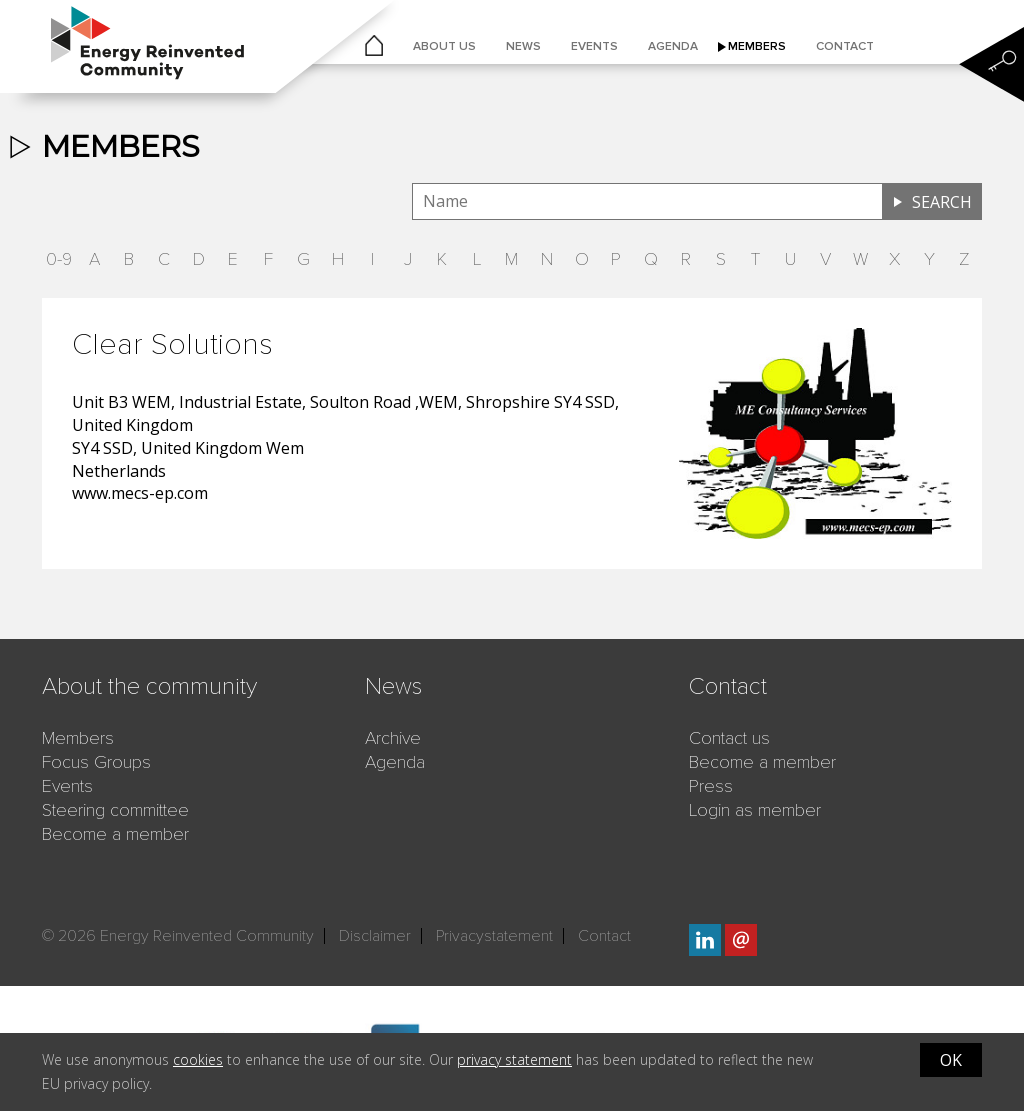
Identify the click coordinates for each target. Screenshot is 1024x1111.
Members (757, 46)
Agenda (673, 46)
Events (594, 46)
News (523, 46)
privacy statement (514, 1059)
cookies (198, 1059)
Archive (393, 738)
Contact (845, 46)
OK (951, 1060)
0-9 (59, 259)
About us (444, 46)
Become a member (115, 834)
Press (711, 786)
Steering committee (115, 810)
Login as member (755, 810)
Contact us (729, 738)
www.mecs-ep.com (140, 493)
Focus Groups (96, 762)
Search (942, 202)
